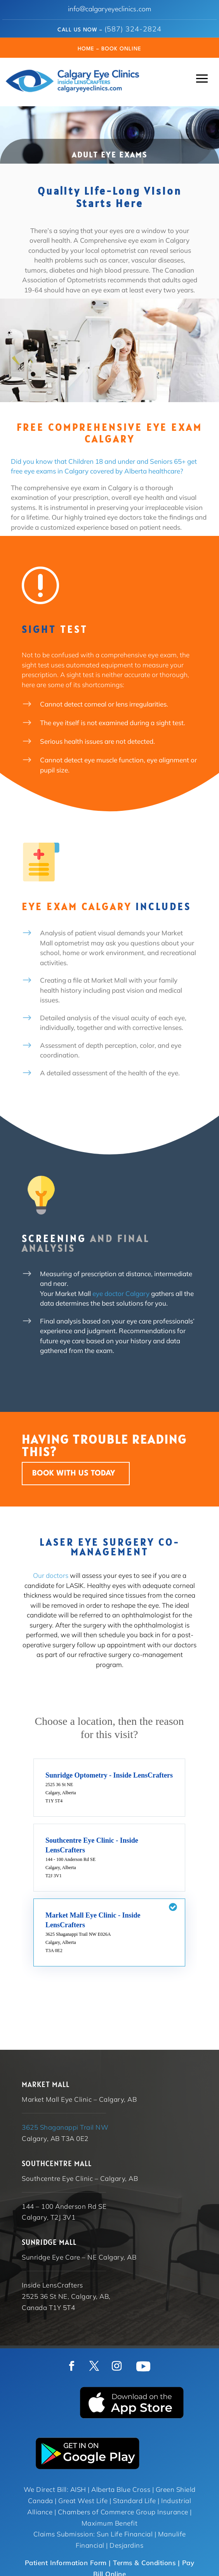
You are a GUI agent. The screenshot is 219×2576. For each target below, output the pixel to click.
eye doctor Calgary (120, 1293)
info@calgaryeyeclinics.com (109, 9)
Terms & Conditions (144, 2563)
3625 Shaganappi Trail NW (65, 2127)
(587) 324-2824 (133, 28)
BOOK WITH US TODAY (73, 1473)
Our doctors (50, 1575)
